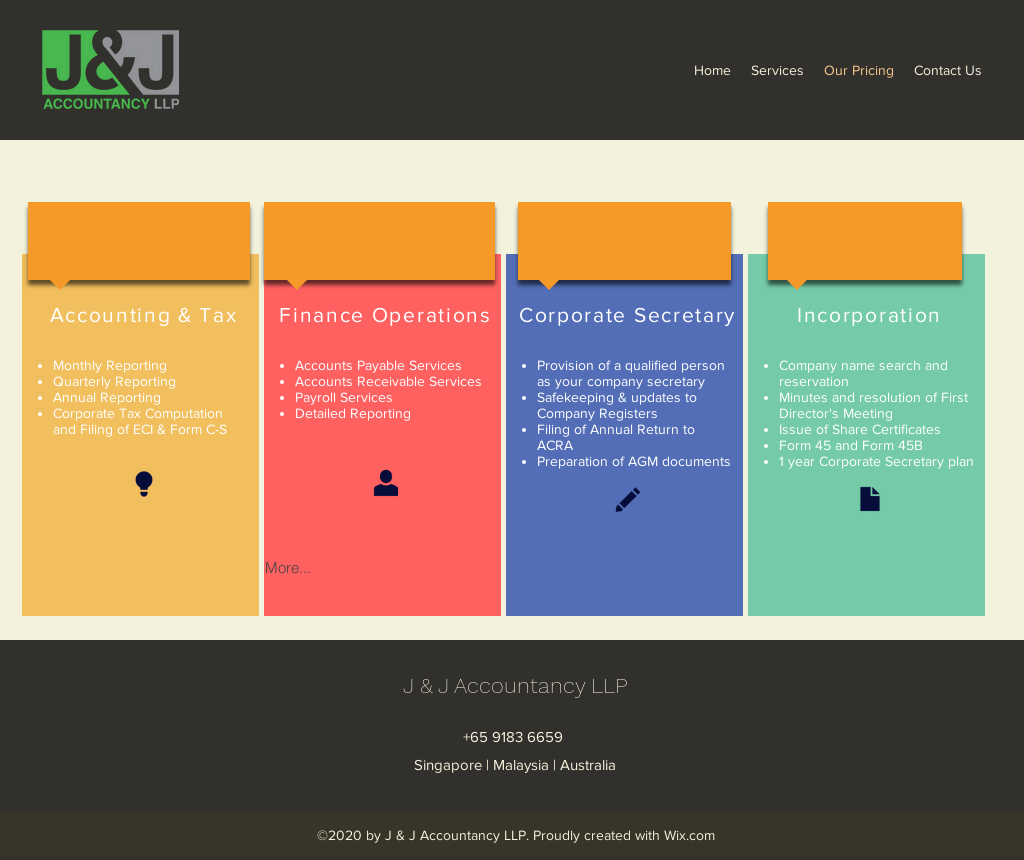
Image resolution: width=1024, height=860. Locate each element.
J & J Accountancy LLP (515, 685)
